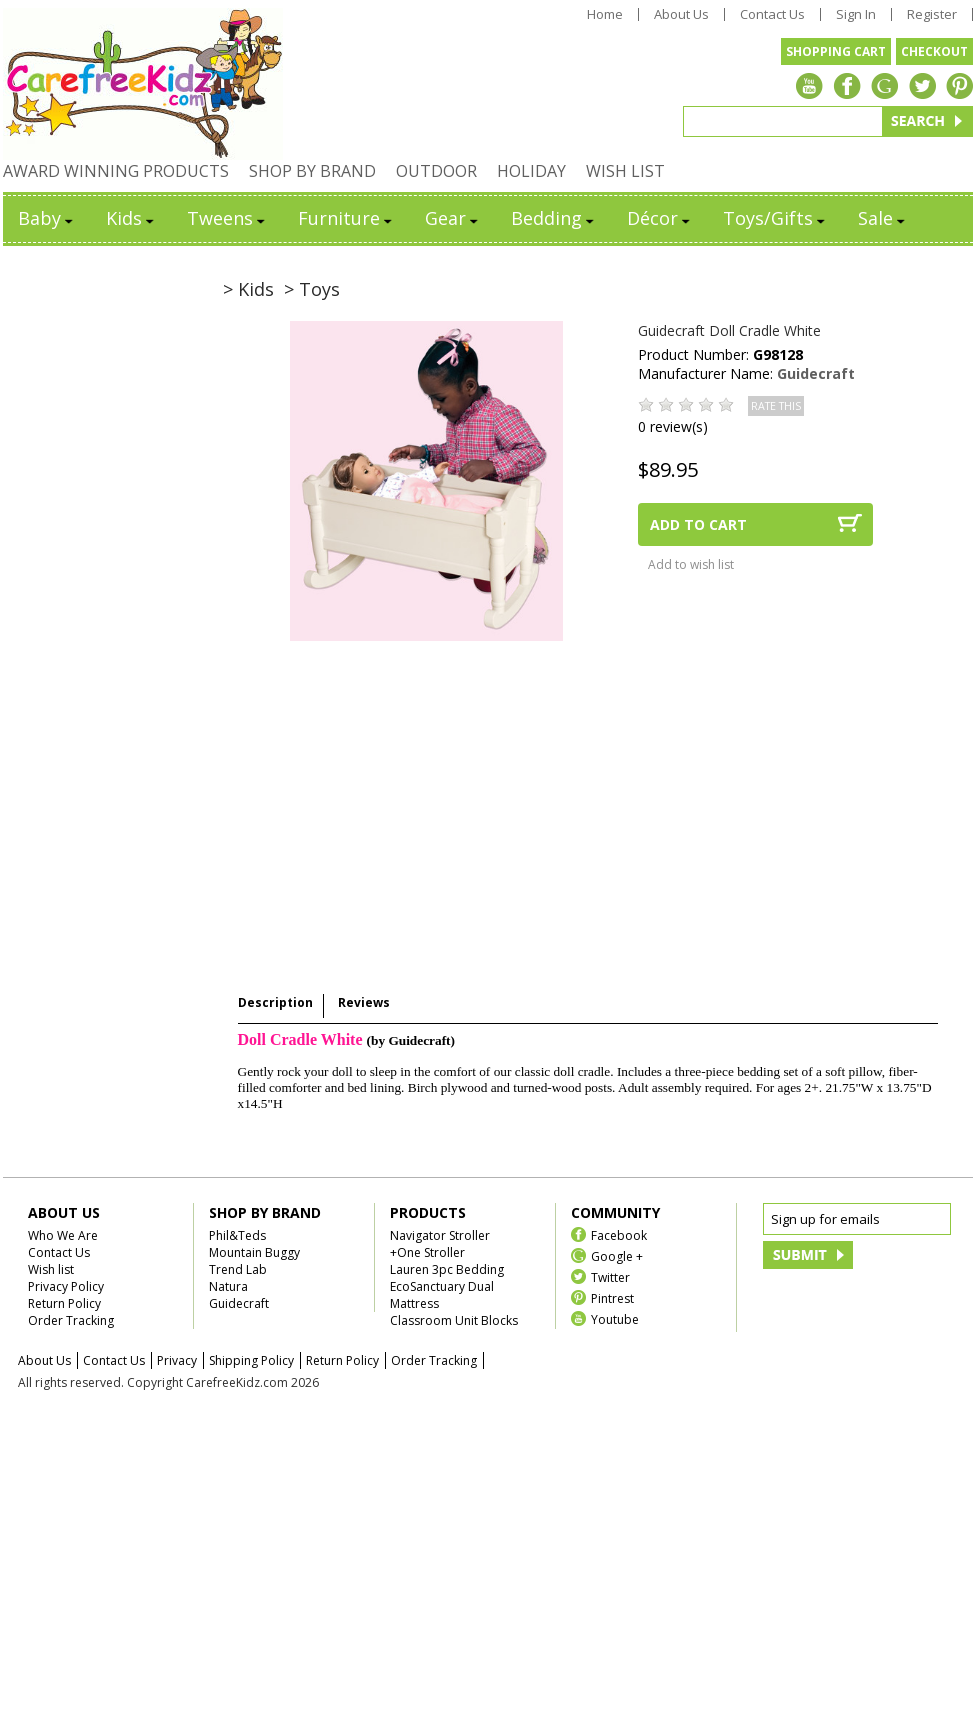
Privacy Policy (66, 1286)
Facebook (619, 1234)
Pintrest (612, 1297)
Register (932, 14)
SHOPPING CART (836, 51)
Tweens (227, 218)
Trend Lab (238, 1269)
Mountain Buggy (254, 1252)
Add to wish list (691, 564)
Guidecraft (816, 373)
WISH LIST (625, 171)
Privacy (177, 1360)
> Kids (248, 289)
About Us (681, 14)
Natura (228, 1286)
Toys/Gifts (775, 218)
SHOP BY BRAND (312, 171)
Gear (453, 218)
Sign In (856, 14)
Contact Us (772, 14)
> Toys (312, 289)
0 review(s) (673, 426)
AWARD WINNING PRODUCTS (116, 171)
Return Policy (64, 1303)
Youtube (615, 1318)
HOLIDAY (531, 171)
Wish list (51, 1269)
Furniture (346, 218)
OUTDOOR (436, 171)
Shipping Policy (251, 1360)
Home (605, 14)
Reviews (364, 1002)
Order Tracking (71, 1320)
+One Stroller (427, 1252)
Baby (47, 218)
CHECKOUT (934, 51)
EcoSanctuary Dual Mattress (442, 1295)
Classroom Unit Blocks (454, 1320)
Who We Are (63, 1235)
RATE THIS (776, 406)
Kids (131, 218)
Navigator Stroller (440, 1235)
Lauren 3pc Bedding (447, 1269)
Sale (883, 218)
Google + (617, 1255)
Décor (660, 218)
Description (275, 1002)
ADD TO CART (698, 524)
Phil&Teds (237, 1235)
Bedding (554, 218)
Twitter (610, 1276)
